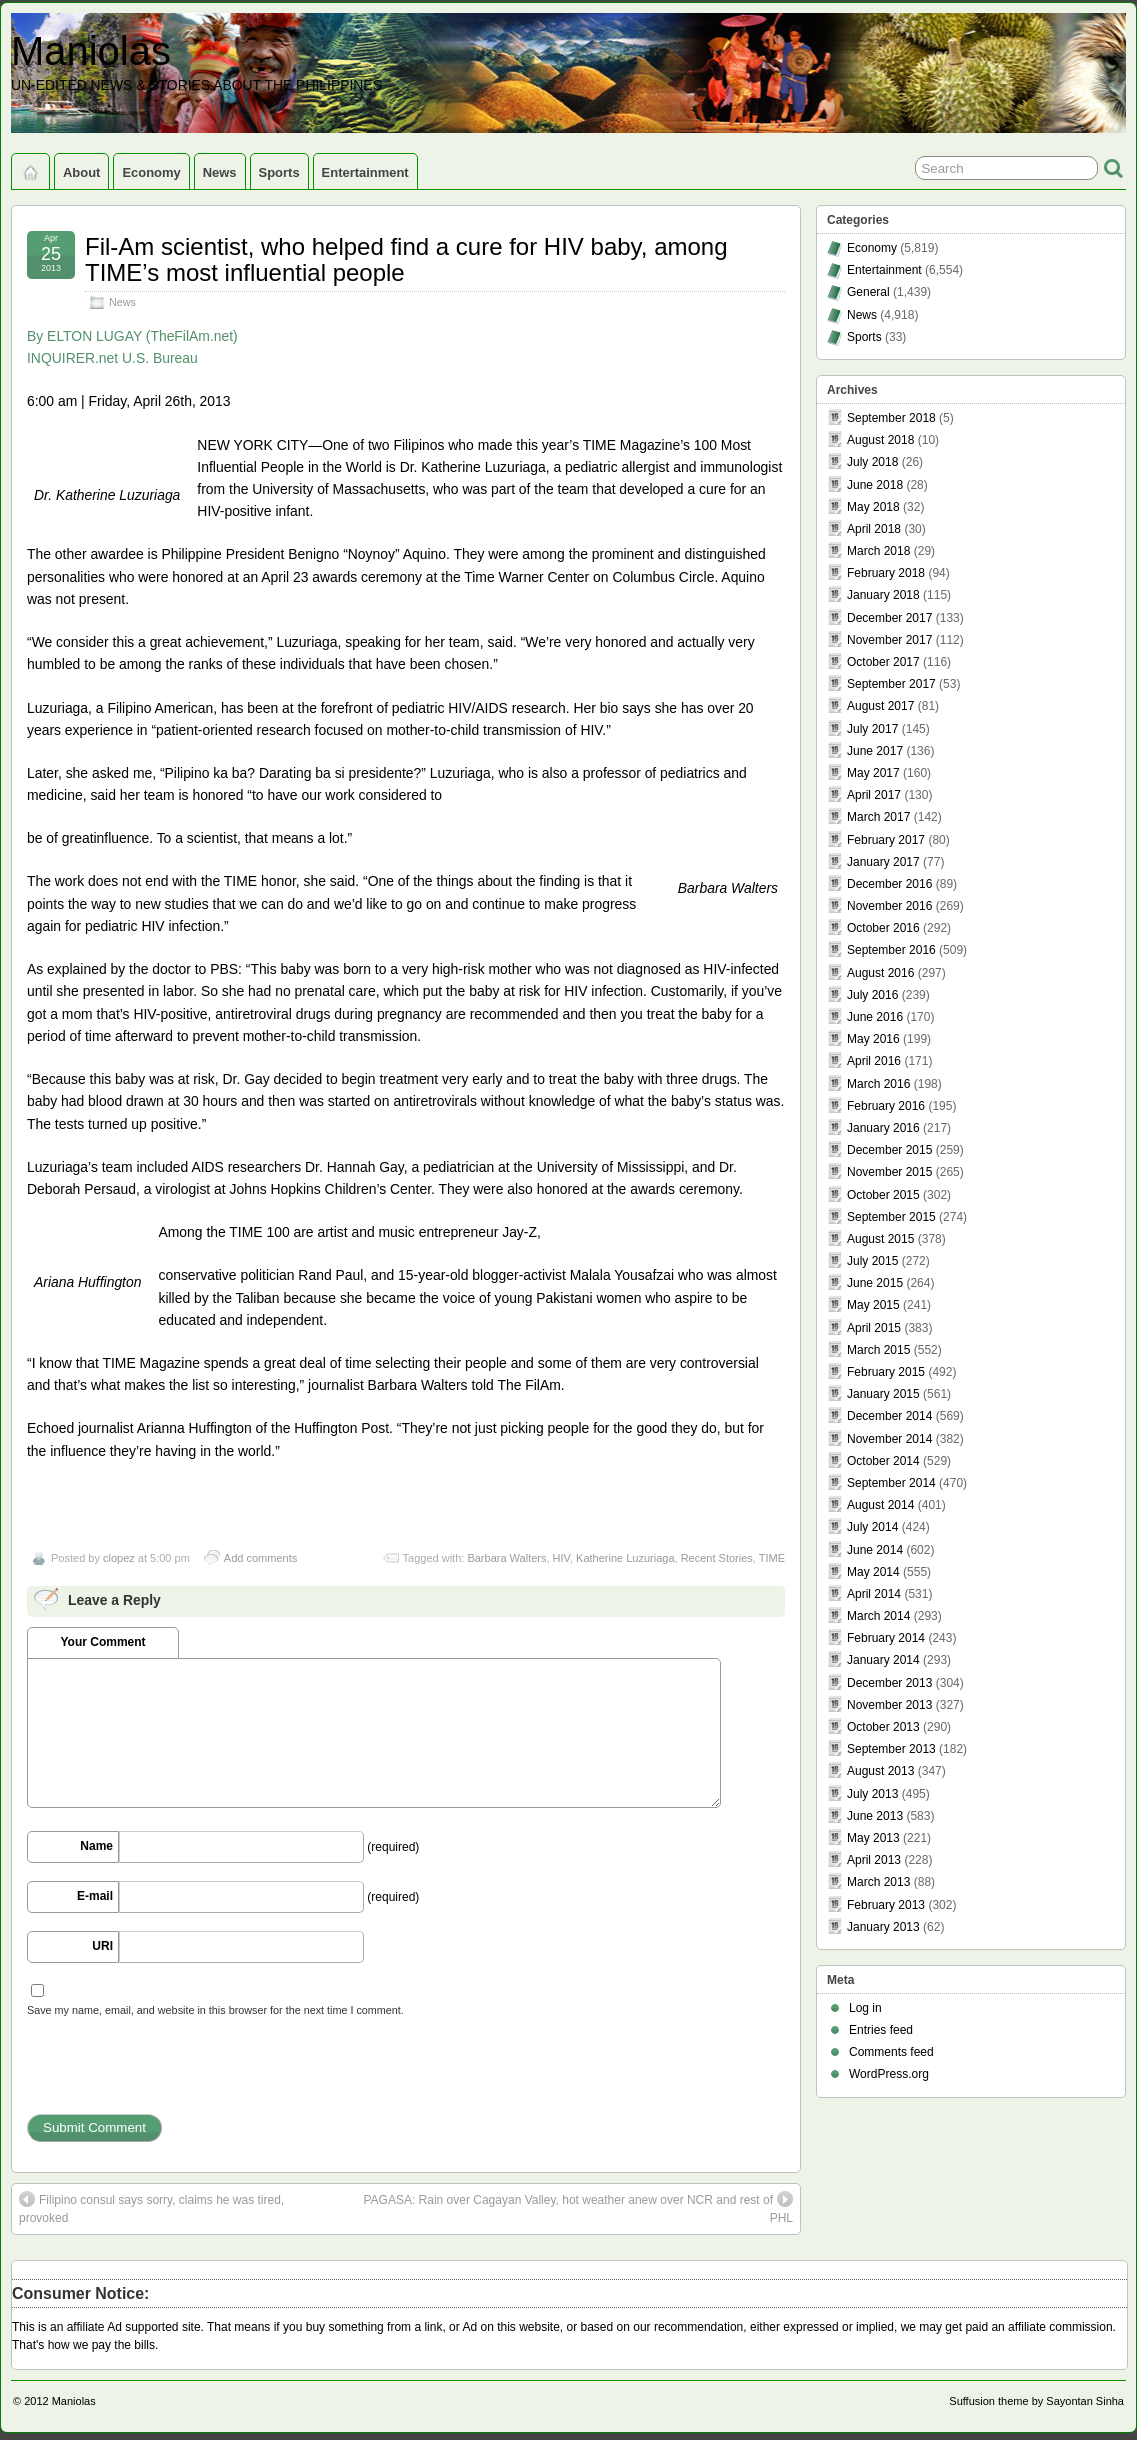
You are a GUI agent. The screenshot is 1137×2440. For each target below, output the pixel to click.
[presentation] (179, 2075)
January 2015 (883, 1394)
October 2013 (883, 1727)
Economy (151, 172)
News (220, 172)
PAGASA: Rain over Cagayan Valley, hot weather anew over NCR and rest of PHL (578, 2208)
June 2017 (875, 751)
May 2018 (873, 507)
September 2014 (891, 1483)
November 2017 (889, 640)
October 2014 (883, 1461)
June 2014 (875, 1550)
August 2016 (880, 973)
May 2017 (873, 773)
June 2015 (875, 1283)
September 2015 (891, 1217)
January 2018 (883, 595)
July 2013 (872, 1794)
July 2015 (872, 1261)
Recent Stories (717, 1558)
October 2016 (883, 928)
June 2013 (875, 1816)
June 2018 (875, 485)
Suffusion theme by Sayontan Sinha (1036, 2401)
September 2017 (891, 684)
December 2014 (889, 1416)
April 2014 (874, 1594)
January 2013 (883, 1927)
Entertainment (365, 172)
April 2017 (874, 795)
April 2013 (874, 1860)
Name (96, 1846)
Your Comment (102, 1642)
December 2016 (889, 884)
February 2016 (886, 1106)
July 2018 (872, 462)
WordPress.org (889, 2074)
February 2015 (886, 1372)
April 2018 (874, 529)
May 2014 (873, 1572)
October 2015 (883, 1195)
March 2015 (878, 1350)
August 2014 (880, 1505)
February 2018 (886, 573)
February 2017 (886, 840)
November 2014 (889, 1439)
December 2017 (889, 618)
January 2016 (883, 1128)
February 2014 (886, 1638)
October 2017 (883, 662)
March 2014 (878, 1616)
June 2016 (875, 1017)
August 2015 (880, 1239)
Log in (865, 2008)
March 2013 (878, 1882)
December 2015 (889, 1150)
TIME (772, 1558)
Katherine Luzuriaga (625, 1558)
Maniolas (91, 51)
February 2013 (886, 1905)
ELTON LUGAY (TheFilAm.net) (142, 336)
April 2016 (874, 1061)
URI (102, 1946)
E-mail (95, 1896)
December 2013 (889, 1683)
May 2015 (873, 1305)
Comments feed (891, 2052)
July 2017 (872, 729)
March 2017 (878, 817)
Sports (279, 172)
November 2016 (889, 906)
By (35, 336)
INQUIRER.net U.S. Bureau (112, 358)
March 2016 (878, 1084)
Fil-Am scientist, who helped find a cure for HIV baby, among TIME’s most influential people (406, 259)
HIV (561, 1558)
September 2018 (891, 418)
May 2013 (873, 1838)
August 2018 (880, 440)
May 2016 (873, 1039)
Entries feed (881, 2030)
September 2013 (891, 1749)
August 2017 (880, 706)
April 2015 (874, 1328)
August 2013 (880, 1771)
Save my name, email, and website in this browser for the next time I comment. (215, 2010)
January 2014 (883, 1660)
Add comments (260, 1558)
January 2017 (883, 862)
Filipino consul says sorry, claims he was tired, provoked (151, 2208)
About (81, 172)
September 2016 (891, 950)
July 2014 (872, 1527)
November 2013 (889, 1705)
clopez (119, 1558)
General (868, 292)
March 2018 (878, 551)
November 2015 (889, 1172)
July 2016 (872, 995)
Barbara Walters (506, 1558)
